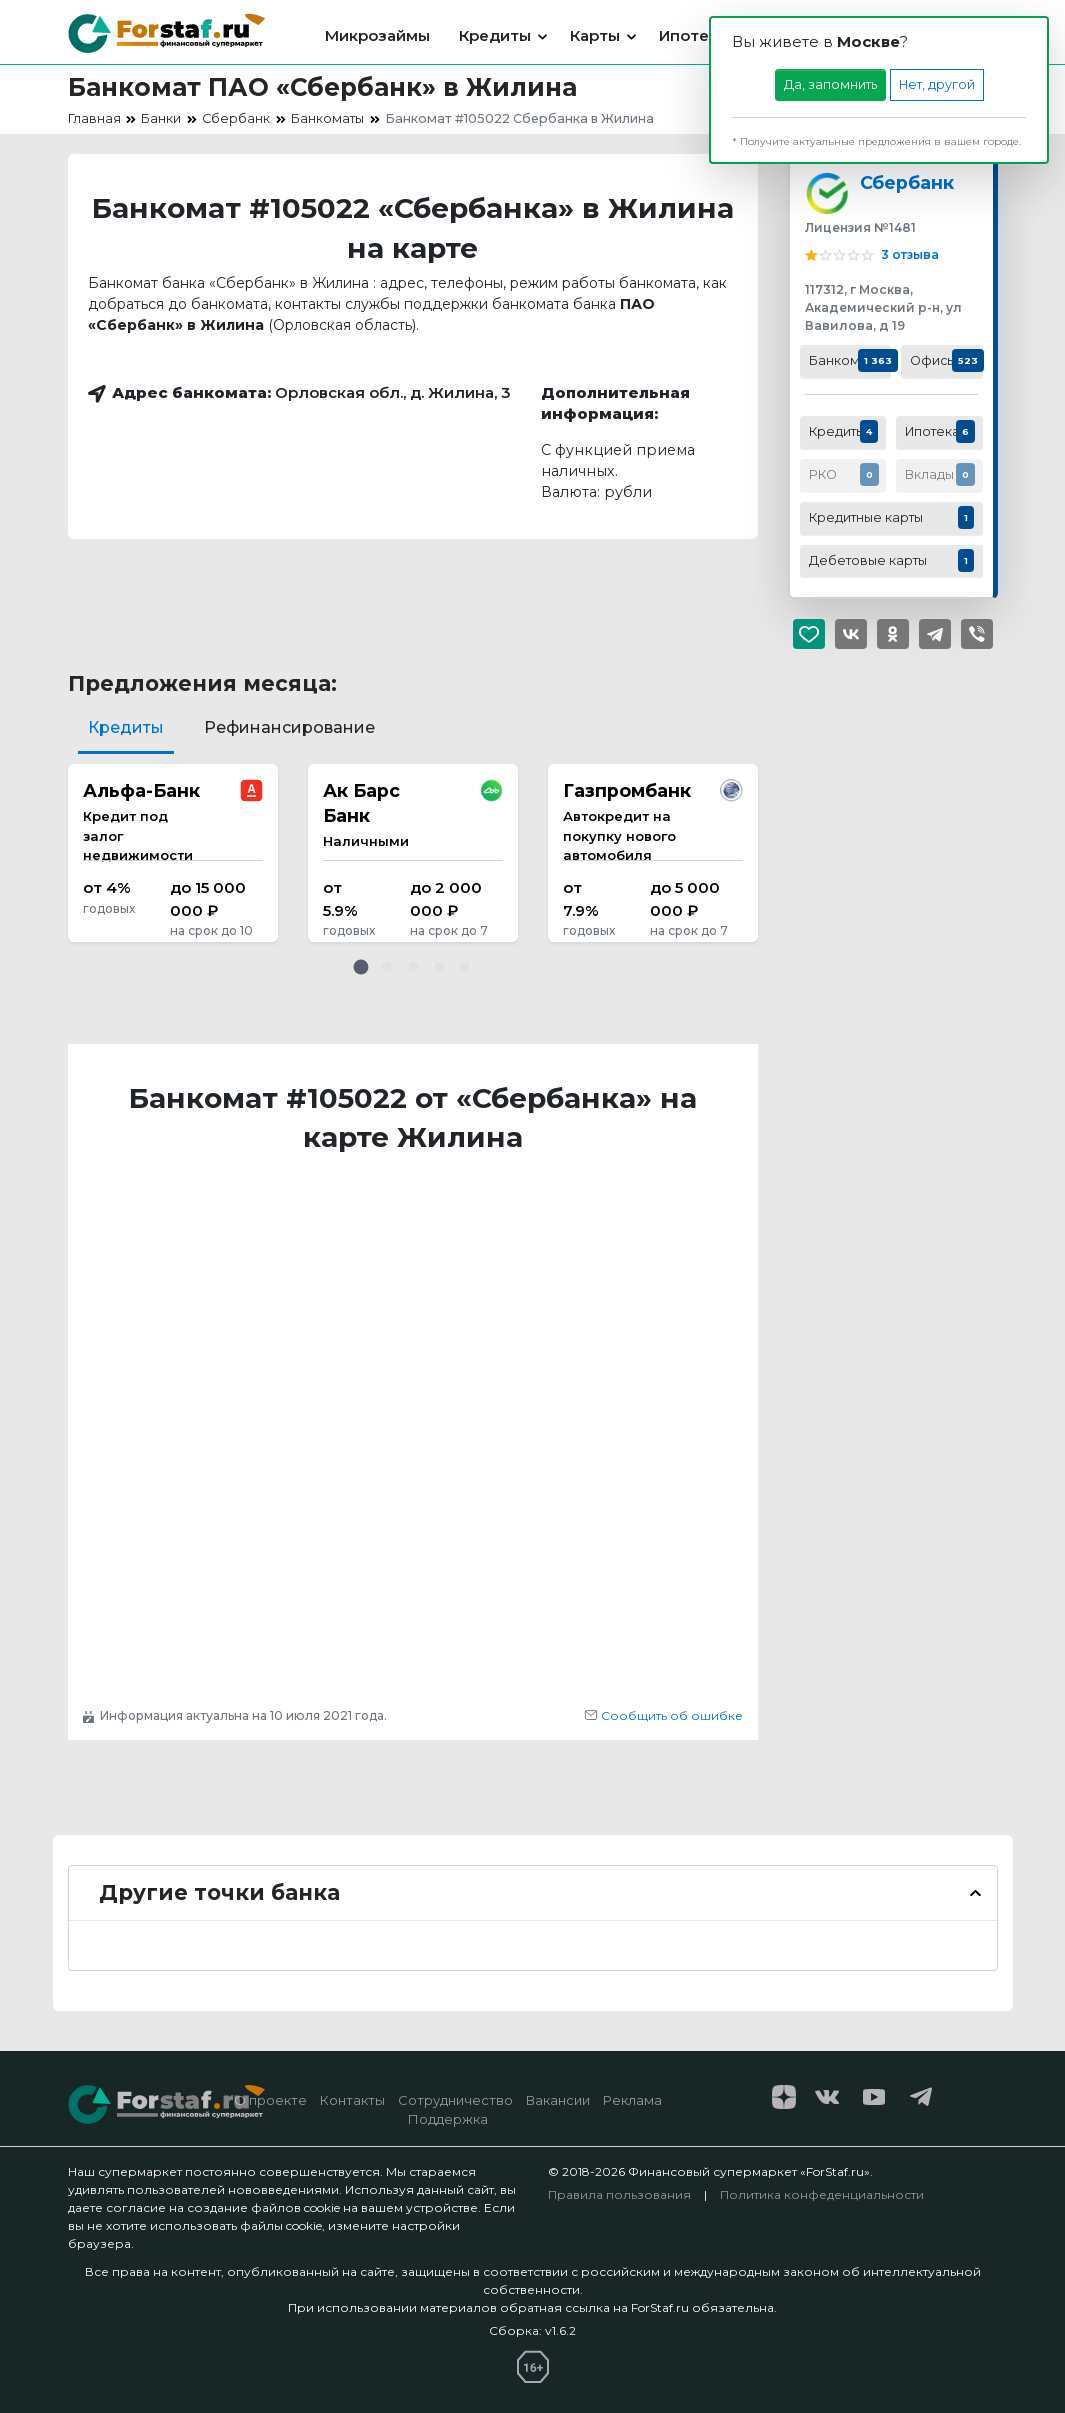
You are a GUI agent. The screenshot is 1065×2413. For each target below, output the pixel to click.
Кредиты (495, 35)
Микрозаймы (377, 35)
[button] (361, 967)
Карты (595, 35)
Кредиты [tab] (126, 727)
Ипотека (693, 35)
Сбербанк (907, 182)
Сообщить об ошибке (663, 1715)
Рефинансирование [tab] (289, 727)
